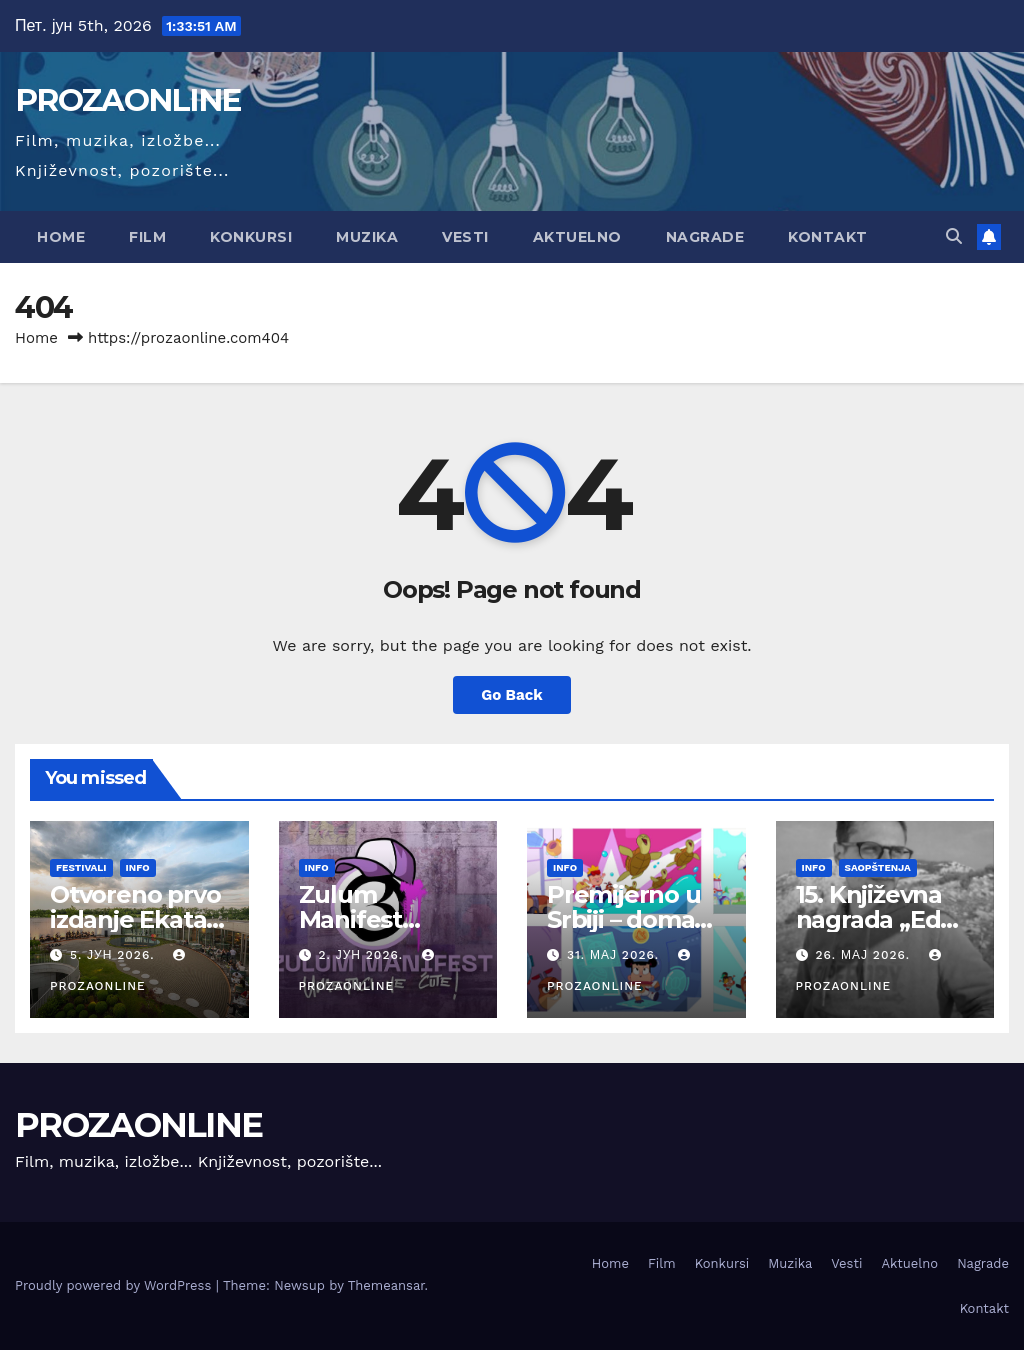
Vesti (465, 237)
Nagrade (705, 237)
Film (147, 237)
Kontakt (828, 237)
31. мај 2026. (615, 955)
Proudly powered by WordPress (115, 1285)
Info (138, 867)
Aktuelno (577, 237)
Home (61, 237)
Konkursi (251, 237)
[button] (954, 236)
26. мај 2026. (865, 955)
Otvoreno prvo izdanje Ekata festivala (135, 919)
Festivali (81, 867)
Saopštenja (878, 867)
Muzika (367, 237)
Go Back (512, 695)
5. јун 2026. (114, 955)
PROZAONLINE (127, 100)
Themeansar (386, 1285)
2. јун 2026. (363, 955)
